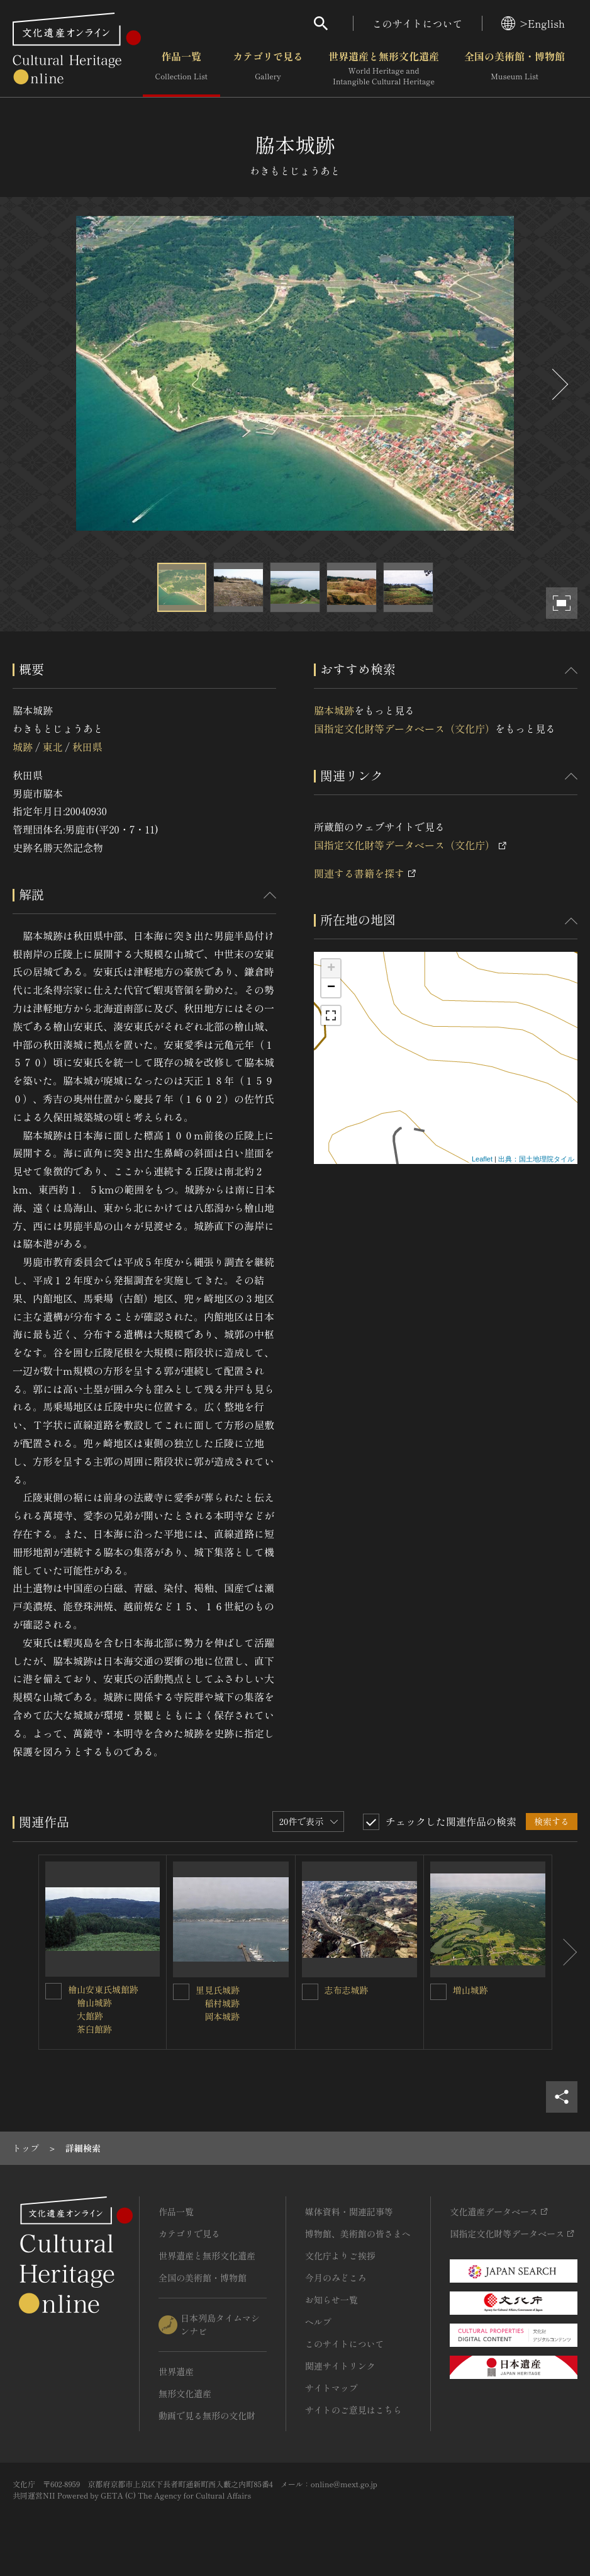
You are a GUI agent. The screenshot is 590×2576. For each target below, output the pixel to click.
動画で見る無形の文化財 (207, 2415)
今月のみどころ (336, 2277)
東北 (52, 746)
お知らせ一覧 (331, 2299)
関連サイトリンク (340, 2365)
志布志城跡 (347, 1990)
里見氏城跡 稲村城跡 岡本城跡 (218, 2003)
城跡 (23, 746)
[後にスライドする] (558, 384)
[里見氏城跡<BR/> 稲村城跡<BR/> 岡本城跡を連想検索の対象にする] (181, 1992)
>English (533, 23)
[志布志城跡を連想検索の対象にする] (310, 1992)
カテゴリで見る (268, 68)
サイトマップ (331, 2387)
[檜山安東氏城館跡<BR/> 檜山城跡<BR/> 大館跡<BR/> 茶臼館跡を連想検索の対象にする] (53, 1991)
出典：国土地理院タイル (536, 1159)
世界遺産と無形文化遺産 (383, 68)
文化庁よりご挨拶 (340, 2255)
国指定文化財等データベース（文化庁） (404, 728)
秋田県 (87, 746)
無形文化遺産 (185, 2393)
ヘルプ (318, 2321)
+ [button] (331, 968)
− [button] (331, 987)
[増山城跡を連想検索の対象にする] (438, 1992)
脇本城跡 (334, 710)
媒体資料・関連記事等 (349, 2211)
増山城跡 (470, 1990)
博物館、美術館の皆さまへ (358, 2233)
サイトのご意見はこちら (353, 2410)
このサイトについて (417, 23)
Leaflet (482, 1159)
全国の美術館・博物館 (514, 68)
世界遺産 (176, 2371)
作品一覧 (181, 68)
